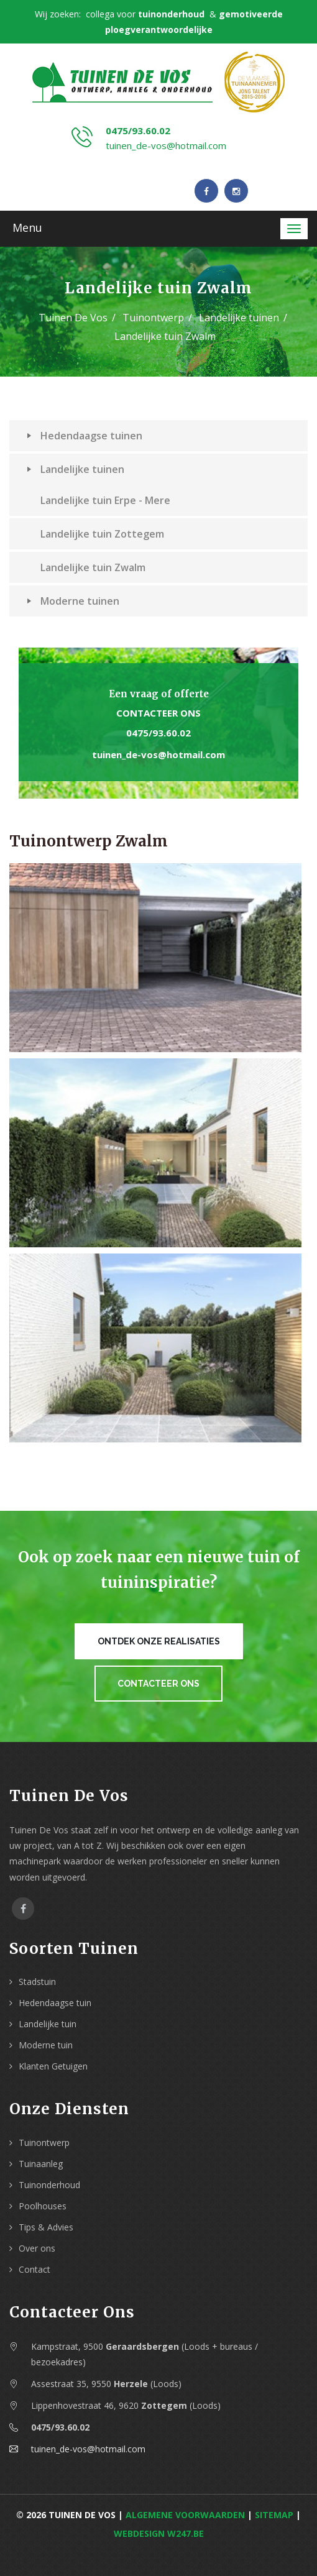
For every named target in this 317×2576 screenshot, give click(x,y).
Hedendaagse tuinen (84, 435)
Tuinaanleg (41, 2164)
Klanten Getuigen (53, 2066)
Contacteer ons (158, 713)
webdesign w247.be (159, 2533)
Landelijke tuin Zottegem (102, 534)
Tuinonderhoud (49, 2185)
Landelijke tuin (47, 2024)
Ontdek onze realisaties (159, 1641)
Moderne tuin (46, 2045)
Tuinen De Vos (73, 317)
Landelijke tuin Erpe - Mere (105, 500)
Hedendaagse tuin (55, 2003)
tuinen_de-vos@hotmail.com (166, 145)
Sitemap (274, 2515)
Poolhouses (43, 2206)
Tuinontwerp (153, 317)
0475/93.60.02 (138, 130)
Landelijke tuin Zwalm (92, 567)
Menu (27, 227)
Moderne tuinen (73, 601)
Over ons (37, 2248)
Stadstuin (37, 1981)
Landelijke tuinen (239, 317)
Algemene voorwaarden (185, 2515)
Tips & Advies (46, 2227)
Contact (34, 2269)
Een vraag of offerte (159, 694)
